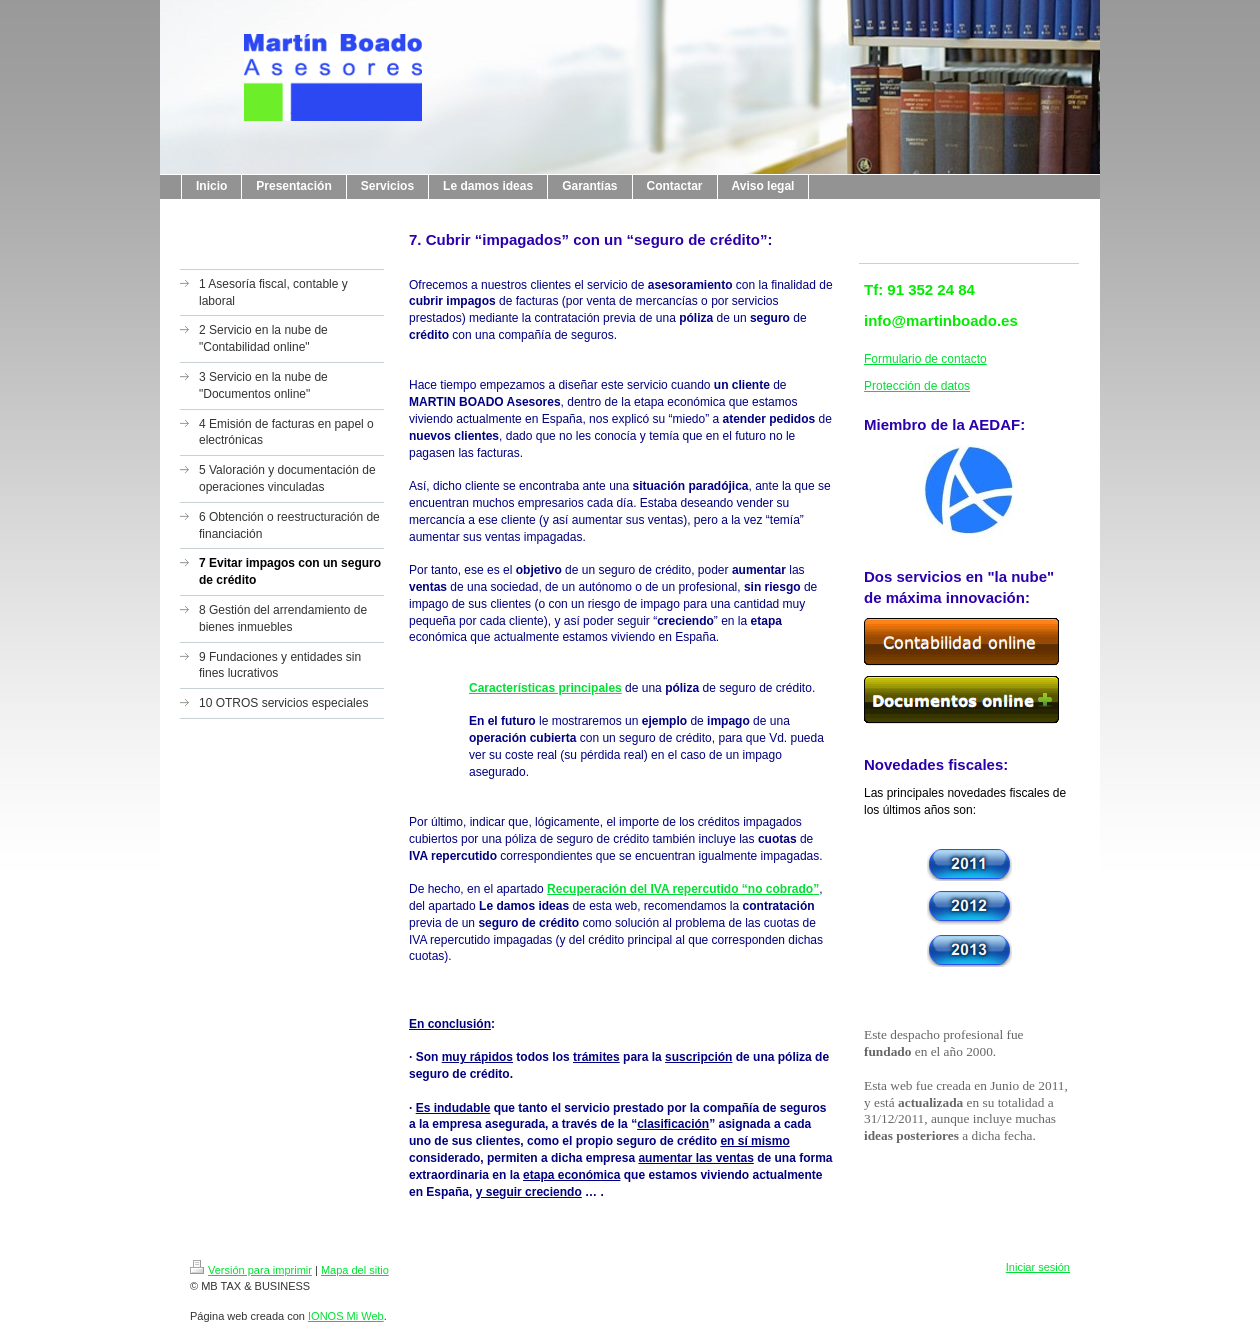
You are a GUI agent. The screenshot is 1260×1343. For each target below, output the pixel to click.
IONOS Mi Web (346, 1316)
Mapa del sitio (355, 1270)
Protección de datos (917, 386)
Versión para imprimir (251, 1270)
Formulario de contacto (925, 359)
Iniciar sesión (1038, 1267)
